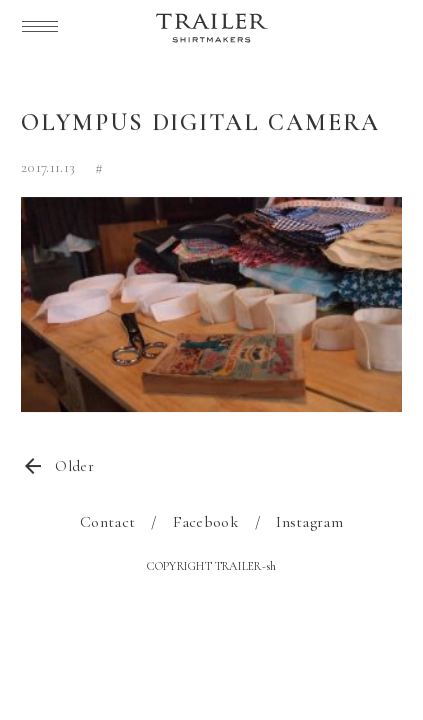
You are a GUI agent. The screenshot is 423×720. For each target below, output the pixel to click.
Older (74, 466)
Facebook (206, 522)
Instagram (309, 522)
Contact (107, 522)
